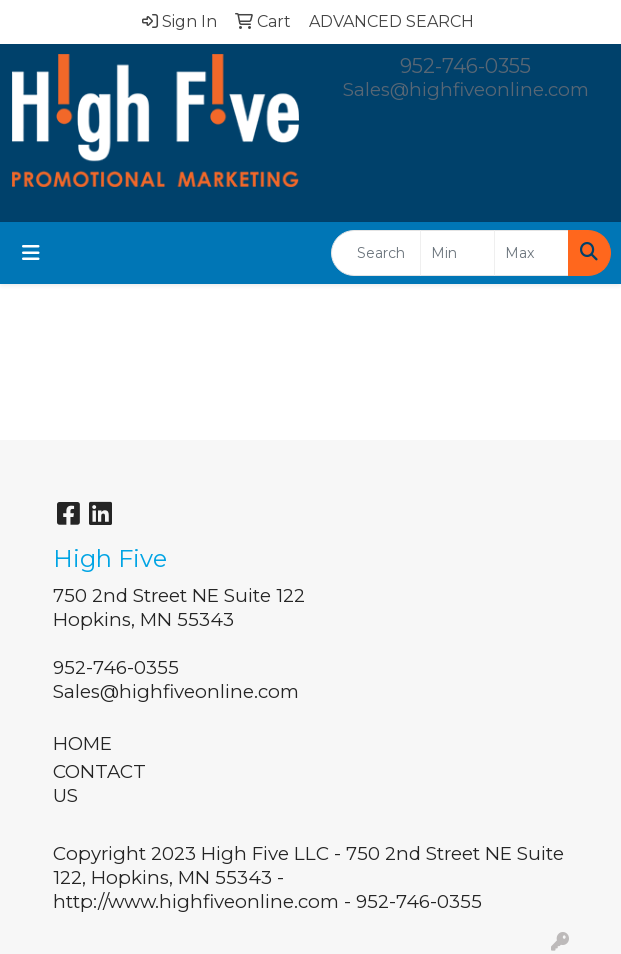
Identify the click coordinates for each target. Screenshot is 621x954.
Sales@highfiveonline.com (466, 89)
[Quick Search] (376, 253)
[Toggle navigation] (31, 253)
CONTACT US (99, 783)
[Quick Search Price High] (531, 253)
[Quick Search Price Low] (457, 253)
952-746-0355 (465, 66)
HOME (82, 743)
